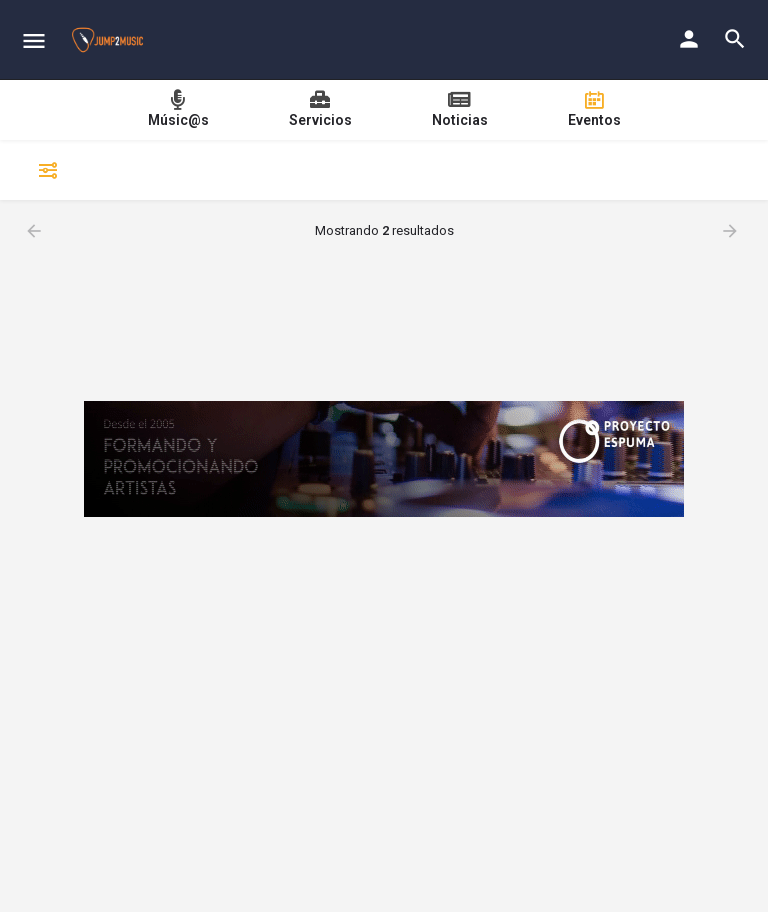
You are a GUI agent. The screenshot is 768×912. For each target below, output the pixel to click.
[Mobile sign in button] (689, 39)
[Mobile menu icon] (34, 40)
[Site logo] (110, 40)
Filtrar (44, 170)
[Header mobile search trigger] (735, 39)
